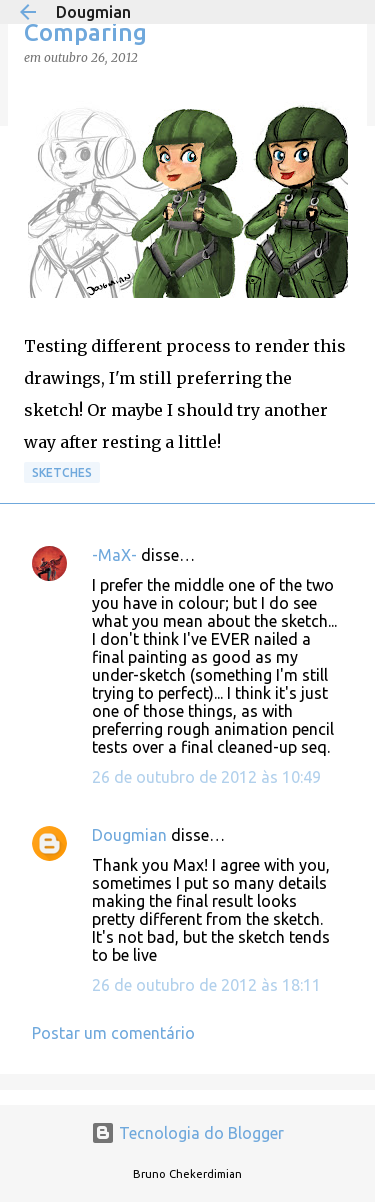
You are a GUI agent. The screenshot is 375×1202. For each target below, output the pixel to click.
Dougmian (93, 12)
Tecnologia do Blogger (187, 1133)
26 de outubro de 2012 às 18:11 (206, 985)
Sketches (62, 472)
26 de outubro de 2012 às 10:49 (206, 777)
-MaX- (114, 555)
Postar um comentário (113, 1033)
